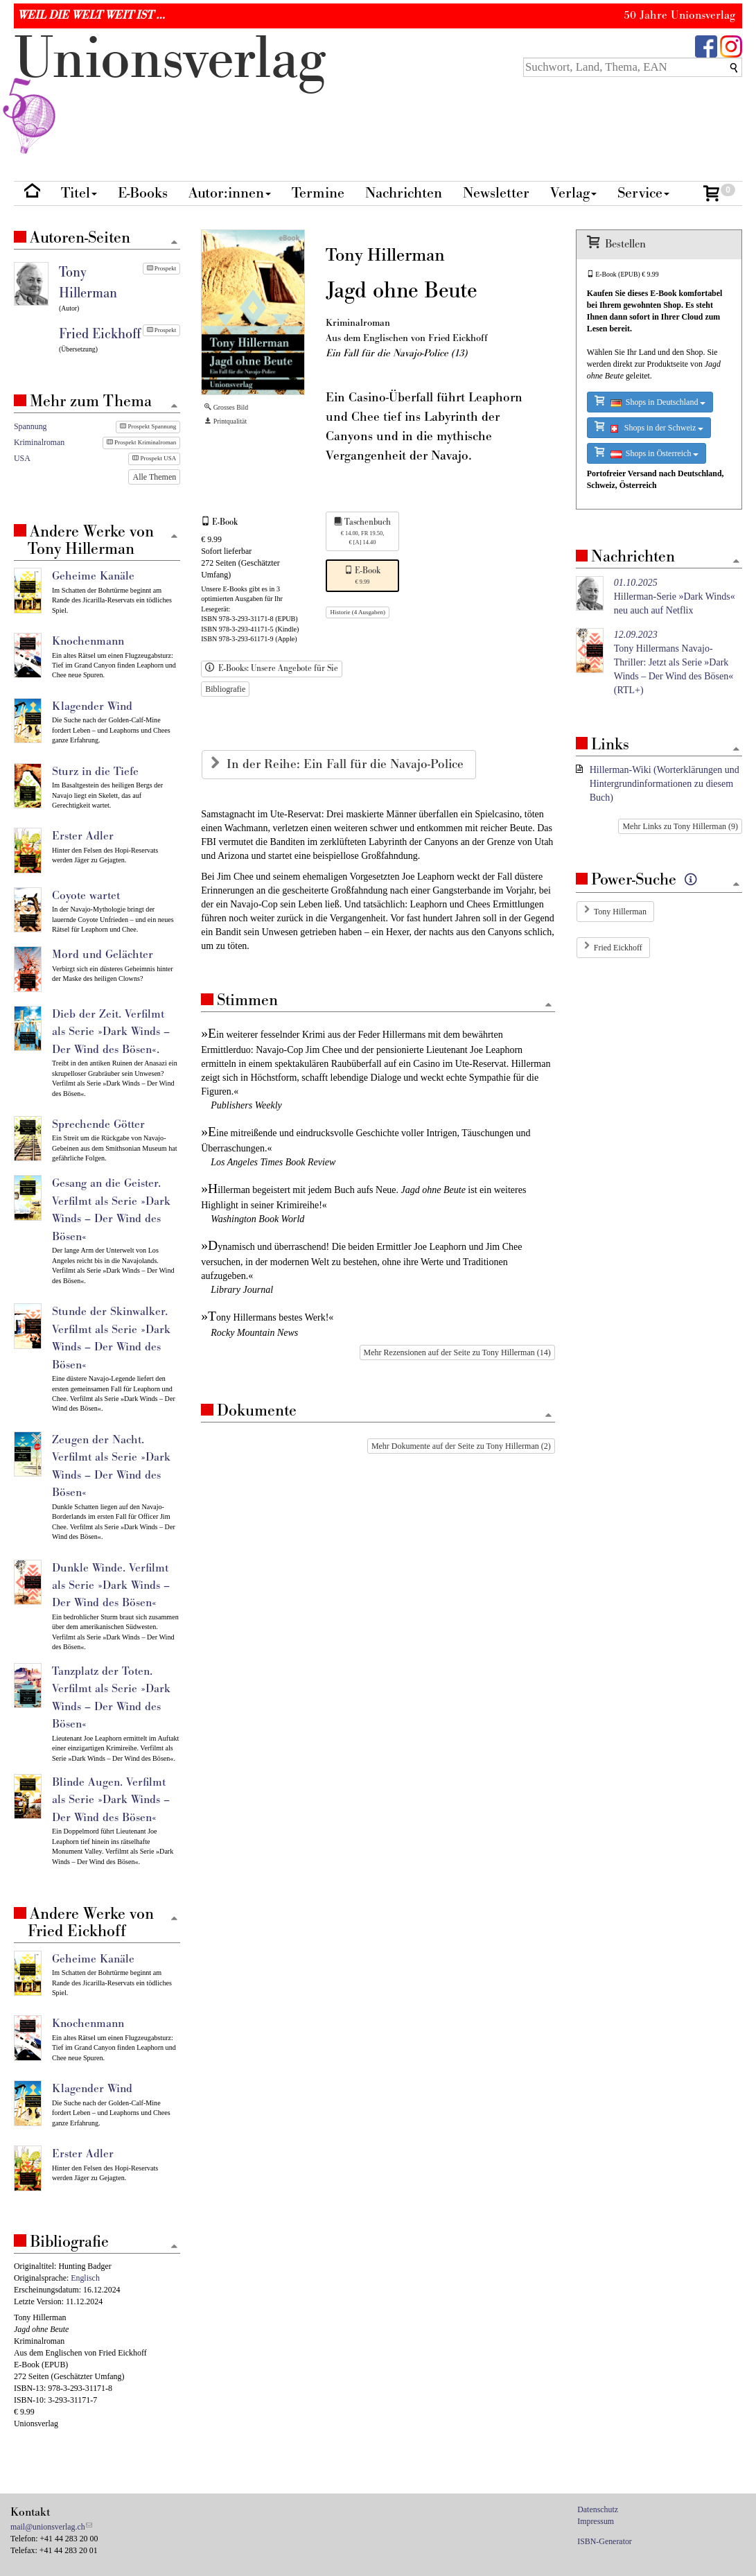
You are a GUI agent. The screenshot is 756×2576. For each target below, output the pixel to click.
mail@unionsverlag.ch (47, 2527)
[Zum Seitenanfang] (549, 1005)
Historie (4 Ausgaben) (357, 612)
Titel (79, 193)
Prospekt (162, 268)
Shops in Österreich (647, 452)
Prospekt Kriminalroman (142, 442)
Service (643, 193)
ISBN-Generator (604, 2541)
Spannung (30, 426)
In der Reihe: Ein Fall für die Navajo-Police (347, 764)
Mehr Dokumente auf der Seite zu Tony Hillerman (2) (461, 1446)
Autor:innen (229, 193)
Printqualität (225, 421)
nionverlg (170, 91)
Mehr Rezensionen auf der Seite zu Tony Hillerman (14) (457, 1352)
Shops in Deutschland (650, 401)
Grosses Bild (226, 407)
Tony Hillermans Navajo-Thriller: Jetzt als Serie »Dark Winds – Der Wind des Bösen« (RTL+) (673, 662)
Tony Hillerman (620, 911)
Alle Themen (154, 477)
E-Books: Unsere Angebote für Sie (271, 668)
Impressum (595, 2521)
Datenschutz (597, 2509)
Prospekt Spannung (148, 426)
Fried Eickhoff (618, 947)
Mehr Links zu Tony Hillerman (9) (680, 826)
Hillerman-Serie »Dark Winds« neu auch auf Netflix (674, 596)
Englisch (85, 2278)
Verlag (573, 193)
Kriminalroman (39, 442)
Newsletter (496, 193)
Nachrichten (403, 193)
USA (22, 458)
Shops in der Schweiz (649, 427)
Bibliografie (225, 689)
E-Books (143, 193)
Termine (318, 193)
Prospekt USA (154, 458)
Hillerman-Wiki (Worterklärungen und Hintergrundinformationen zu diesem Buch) (664, 784)
